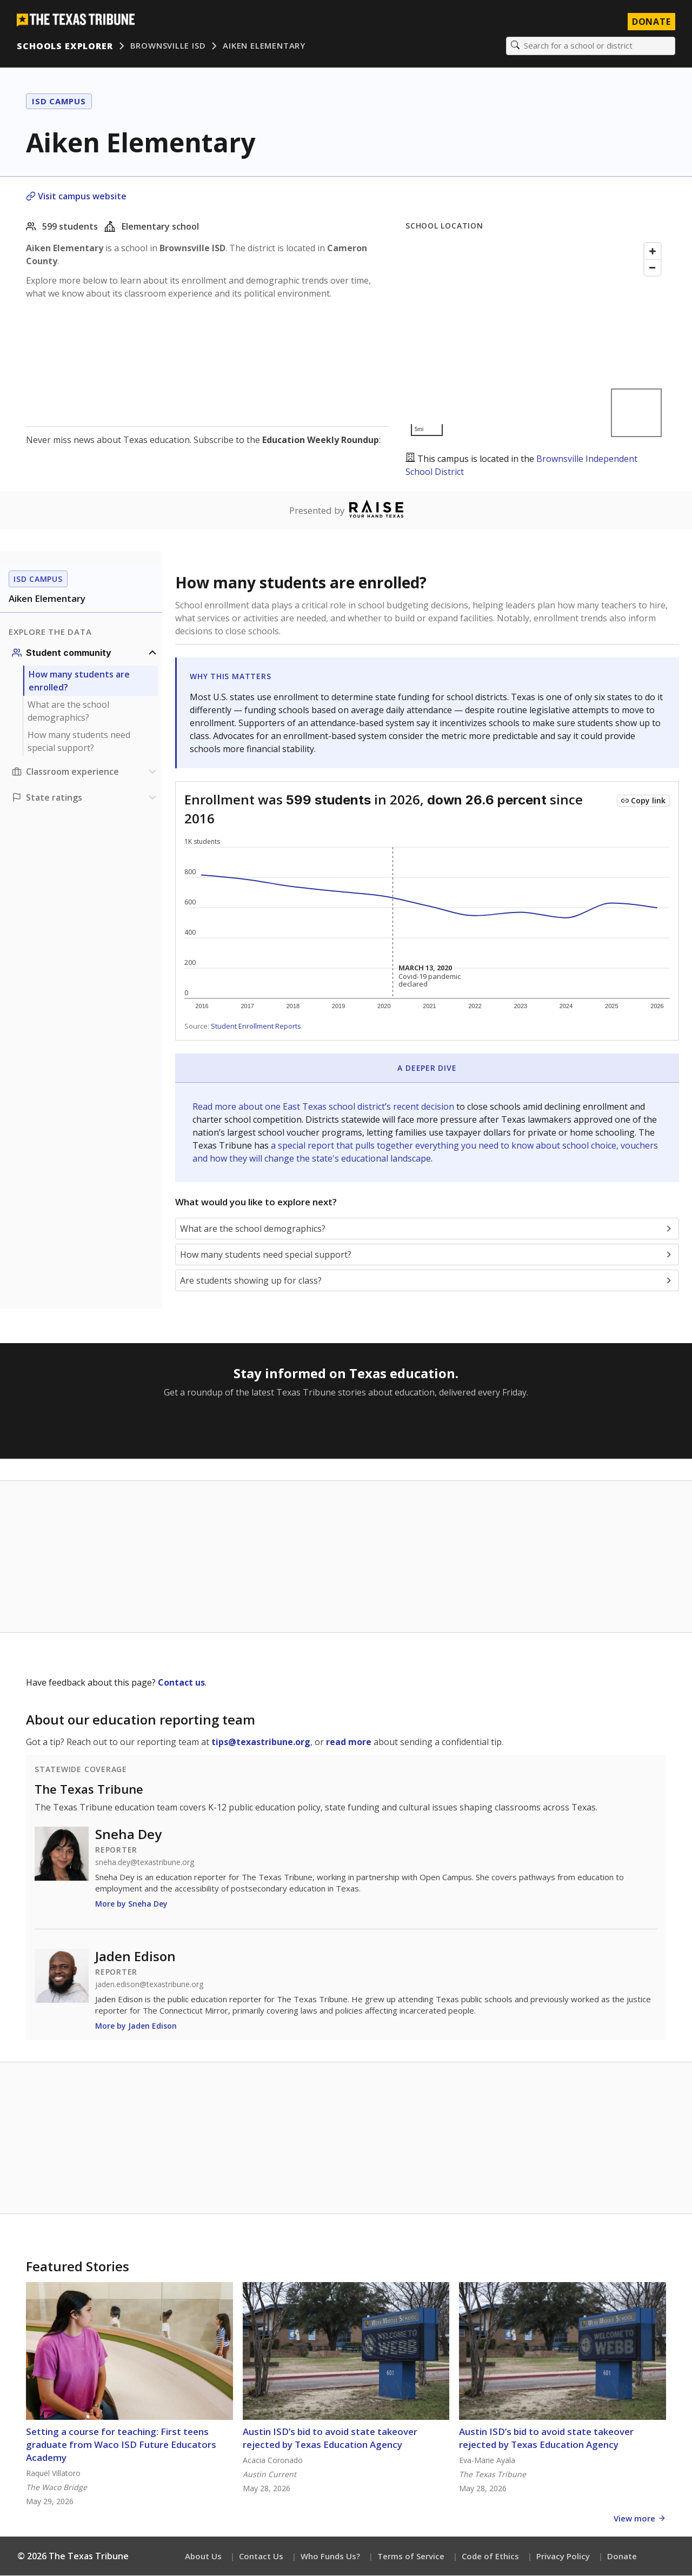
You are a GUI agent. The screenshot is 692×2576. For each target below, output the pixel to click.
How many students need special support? (79, 741)
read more (348, 1742)
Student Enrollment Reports (256, 1026)
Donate (622, 2556)
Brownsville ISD (168, 46)
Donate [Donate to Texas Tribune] (650, 22)
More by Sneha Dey (131, 1904)
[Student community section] (85, 653)
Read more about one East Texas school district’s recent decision (324, 1107)
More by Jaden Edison (136, 2026)
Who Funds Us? (330, 2556)
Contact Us (261, 2556)
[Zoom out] (652, 268)
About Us (203, 2556)
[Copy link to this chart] (643, 801)
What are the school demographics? (68, 711)
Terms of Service (410, 2556)
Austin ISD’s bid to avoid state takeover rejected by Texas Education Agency (330, 2438)
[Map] (535, 340)
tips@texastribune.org (260, 1742)
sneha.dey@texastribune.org (144, 1863)
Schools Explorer (65, 46)
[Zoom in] (652, 252)
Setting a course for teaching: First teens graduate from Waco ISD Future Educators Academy (121, 2445)
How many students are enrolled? (79, 681)
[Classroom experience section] (85, 772)
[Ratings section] (85, 798)
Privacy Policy (563, 2556)
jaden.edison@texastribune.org (149, 1985)
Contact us (181, 1683)
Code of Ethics (490, 2556)
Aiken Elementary (264, 46)
